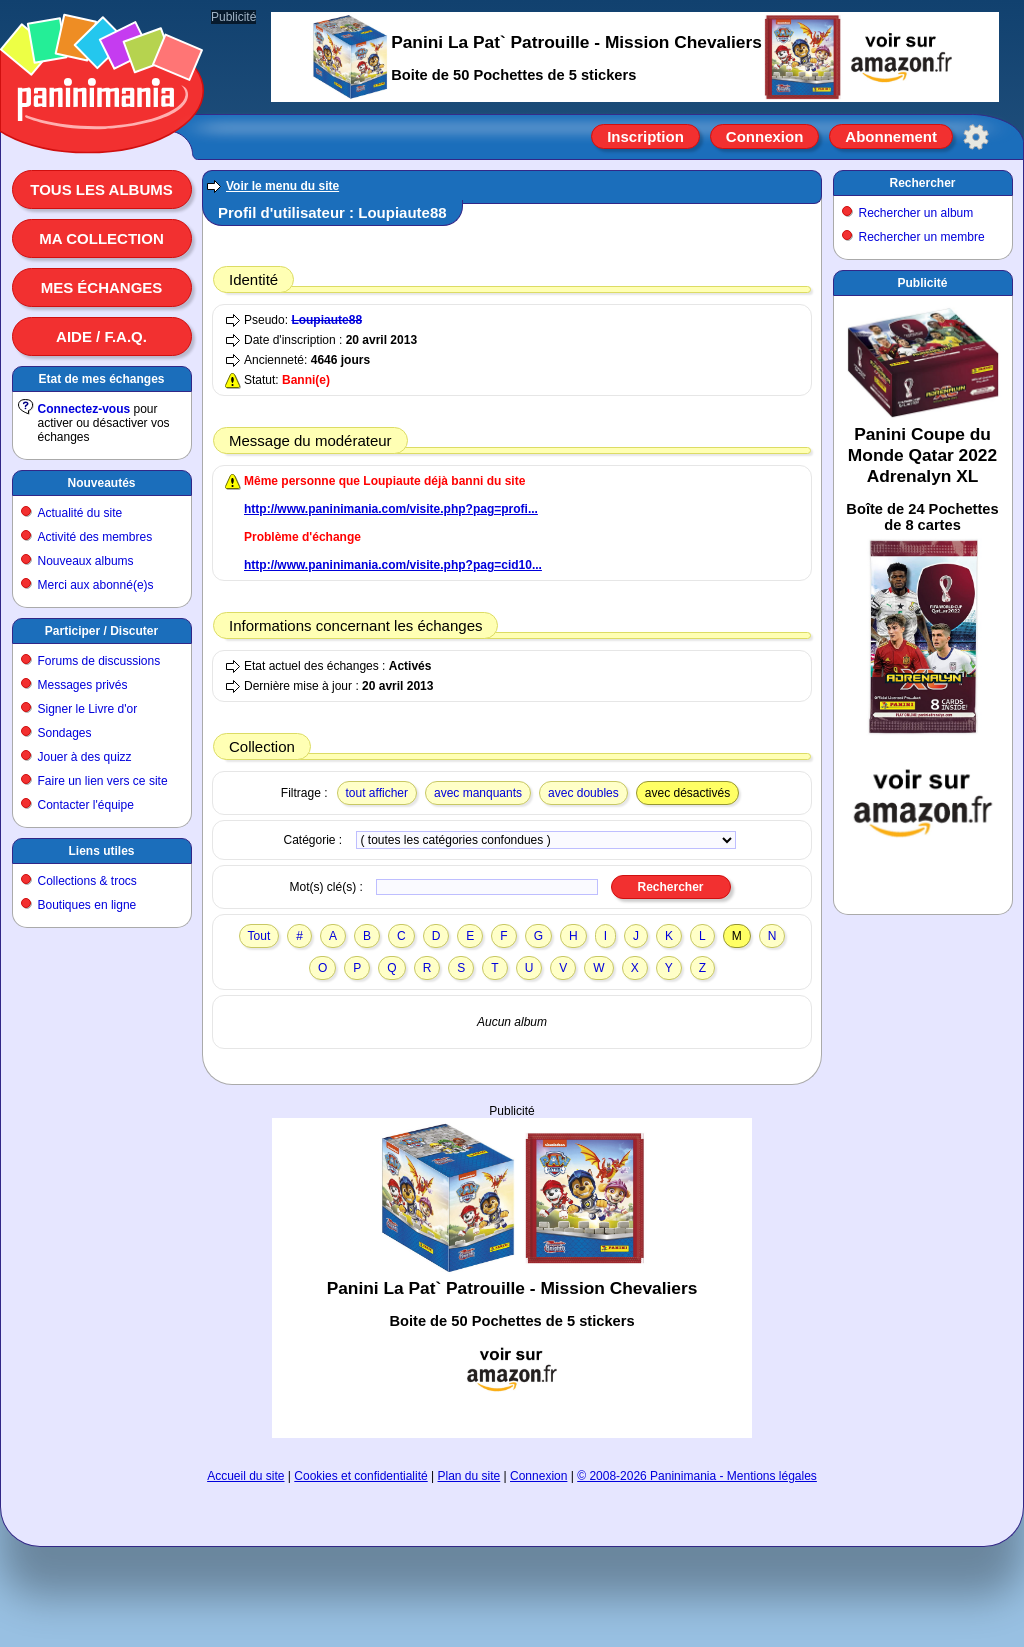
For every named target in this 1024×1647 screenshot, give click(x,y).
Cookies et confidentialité (360, 1476)
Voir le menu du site (282, 186)
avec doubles (583, 793)
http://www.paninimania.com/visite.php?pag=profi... (391, 509)
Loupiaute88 (326, 320)
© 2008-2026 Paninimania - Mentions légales (697, 1476)
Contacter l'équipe (86, 805)
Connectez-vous (84, 409)
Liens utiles (101, 851)
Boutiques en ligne (87, 905)
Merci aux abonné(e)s (96, 585)
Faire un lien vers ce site (103, 781)
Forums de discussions (99, 661)
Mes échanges (102, 287)
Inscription (645, 136)
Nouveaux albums (86, 561)
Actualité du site (80, 513)
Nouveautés (101, 483)
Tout (259, 936)
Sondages (65, 733)
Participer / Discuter (101, 631)
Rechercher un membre (922, 237)
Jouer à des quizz (85, 757)
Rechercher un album (916, 213)
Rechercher (922, 183)
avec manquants (478, 793)
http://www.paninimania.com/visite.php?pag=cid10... (393, 565)
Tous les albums (101, 189)
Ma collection (101, 238)
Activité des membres (95, 537)
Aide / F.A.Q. (101, 336)
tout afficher (377, 793)
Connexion (765, 136)
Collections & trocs (87, 881)
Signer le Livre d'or (88, 709)
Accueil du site (245, 1476)
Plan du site (469, 1476)
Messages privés (83, 685)
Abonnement (891, 136)
